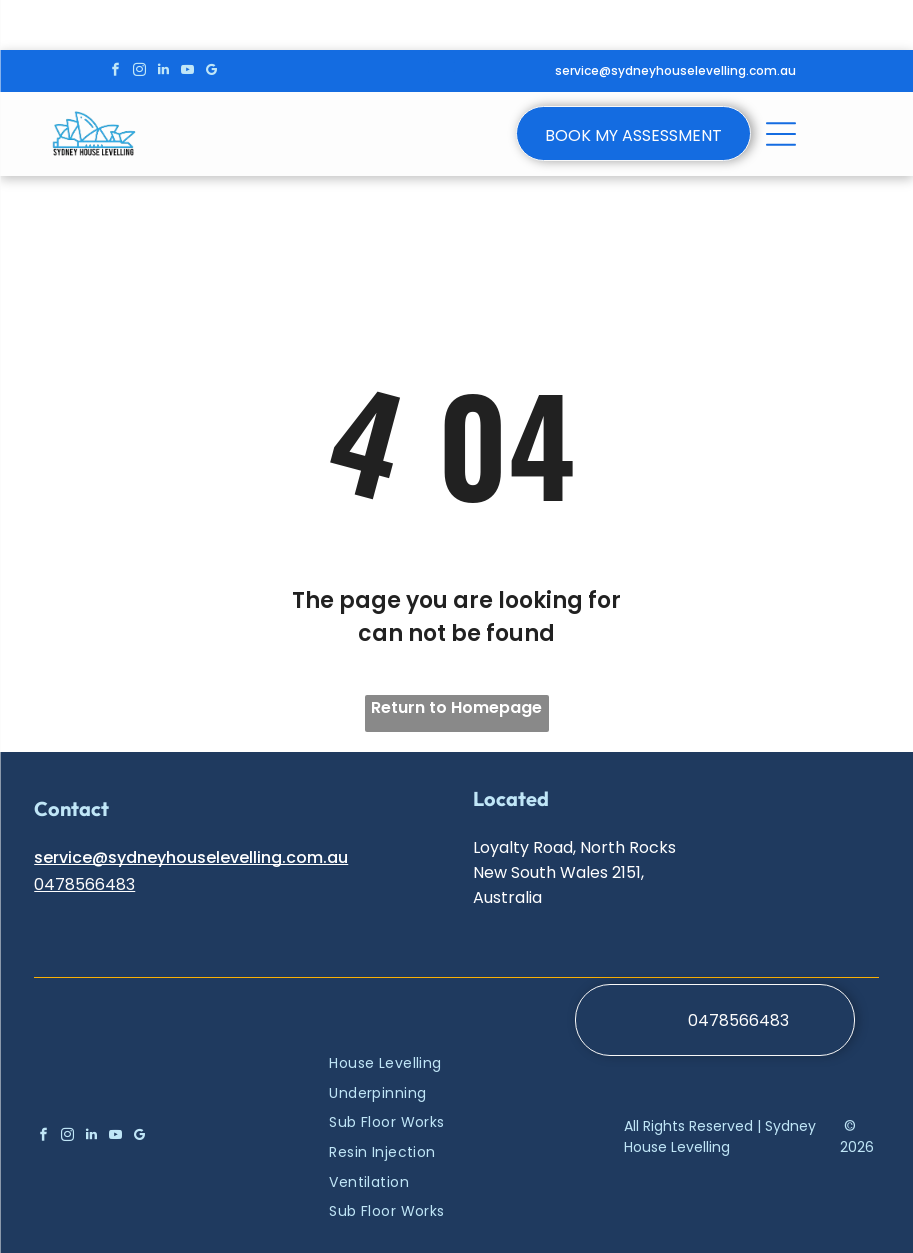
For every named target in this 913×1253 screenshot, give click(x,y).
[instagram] (139, 72)
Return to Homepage (456, 707)
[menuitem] (415, 1063)
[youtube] (187, 72)
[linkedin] (163, 72)
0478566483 (84, 884)
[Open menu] (441, 71)
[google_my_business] (211, 72)
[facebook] (115, 72)
